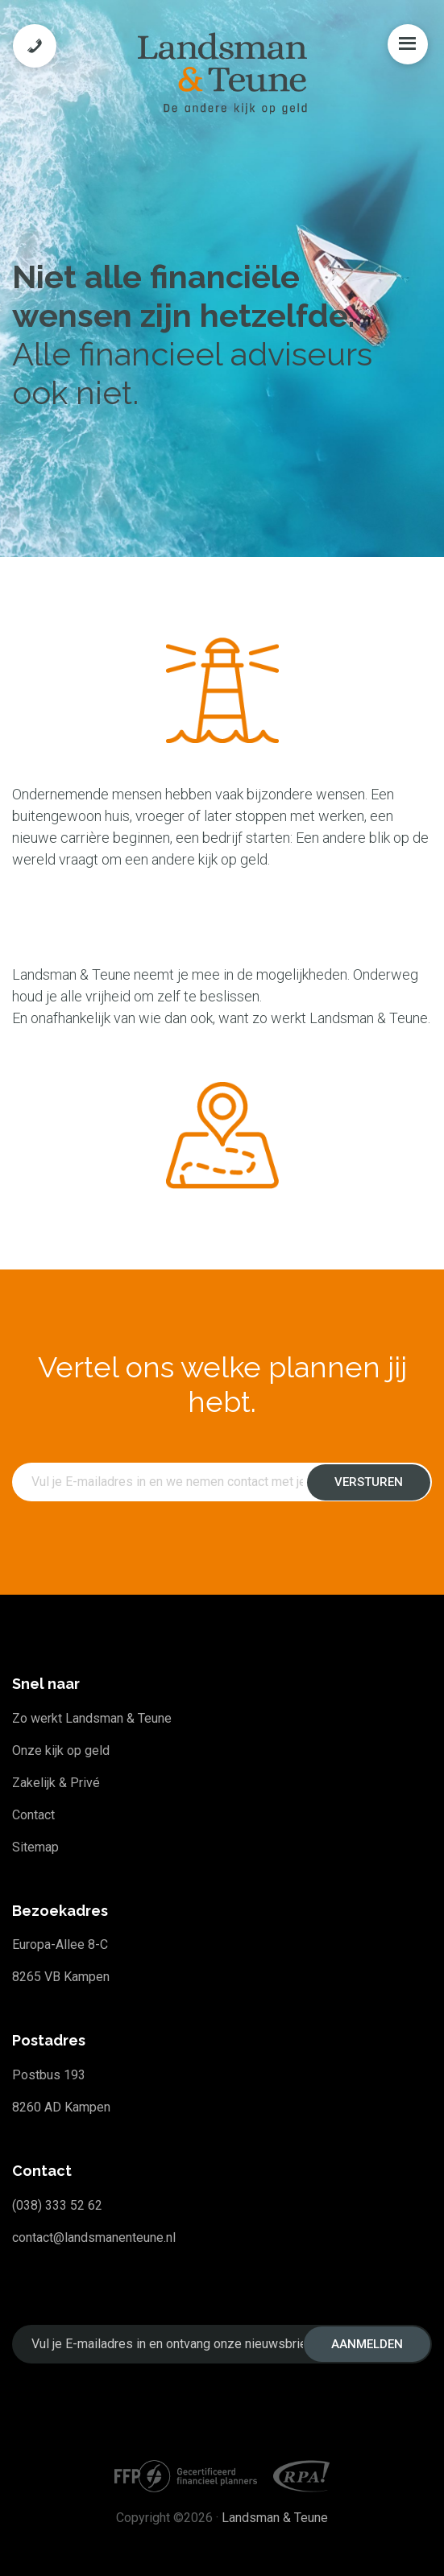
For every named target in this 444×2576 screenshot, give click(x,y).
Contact (33, 1815)
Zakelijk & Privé (56, 1782)
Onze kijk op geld (61, 1750)
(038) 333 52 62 (57, 2205)
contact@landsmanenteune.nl (94, 2237)
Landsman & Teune (275, 2517)
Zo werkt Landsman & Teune (92, 1718)
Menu (408, 44)
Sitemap (35, 1847)
